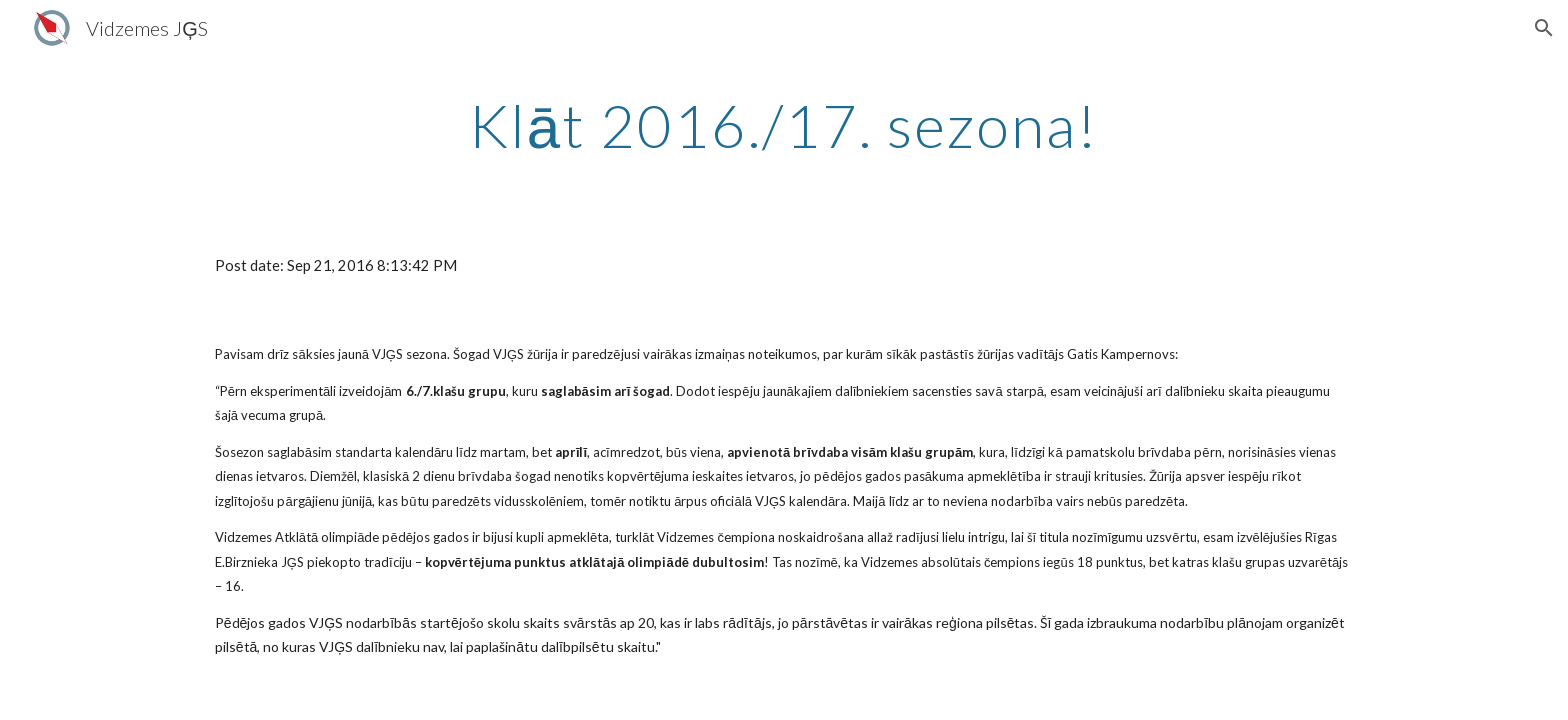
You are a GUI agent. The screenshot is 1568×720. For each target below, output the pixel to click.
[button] (1544, 28)
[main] (784, 125)
